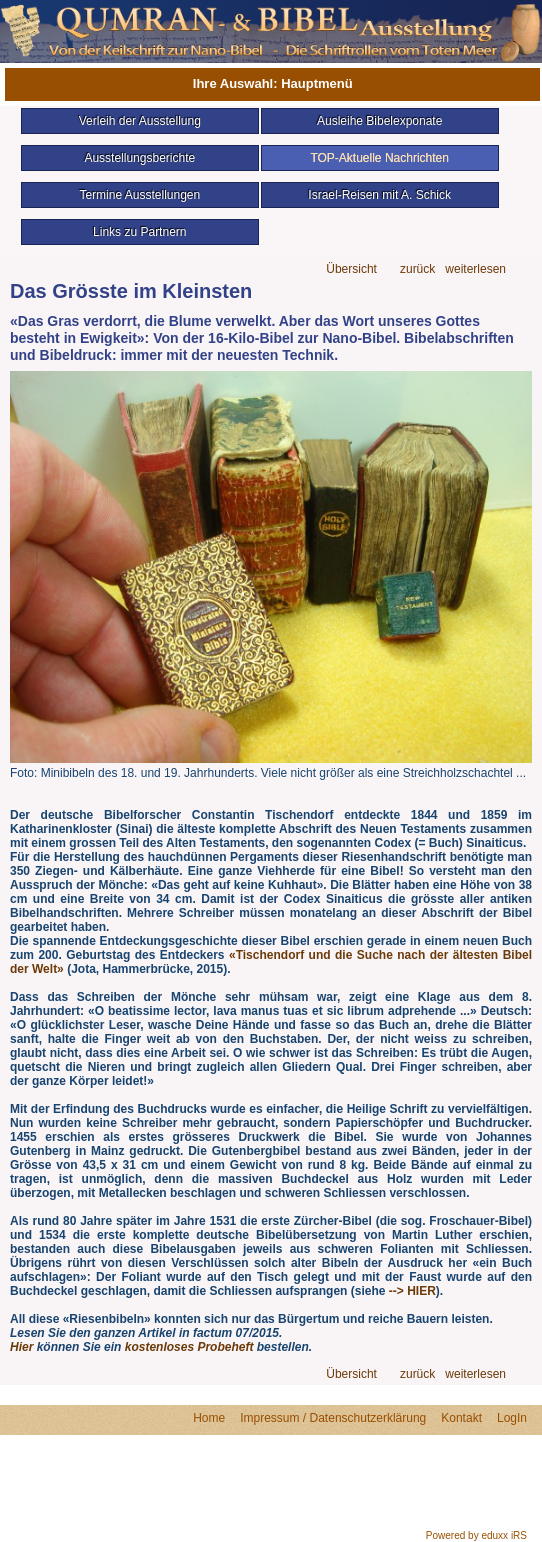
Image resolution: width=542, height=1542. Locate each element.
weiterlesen (475, 269)
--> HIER (410, 1291)
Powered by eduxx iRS (476, 1535)
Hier (21, 1347)
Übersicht (351, 269)
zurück (417, 269)
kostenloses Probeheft (189, 1347)
